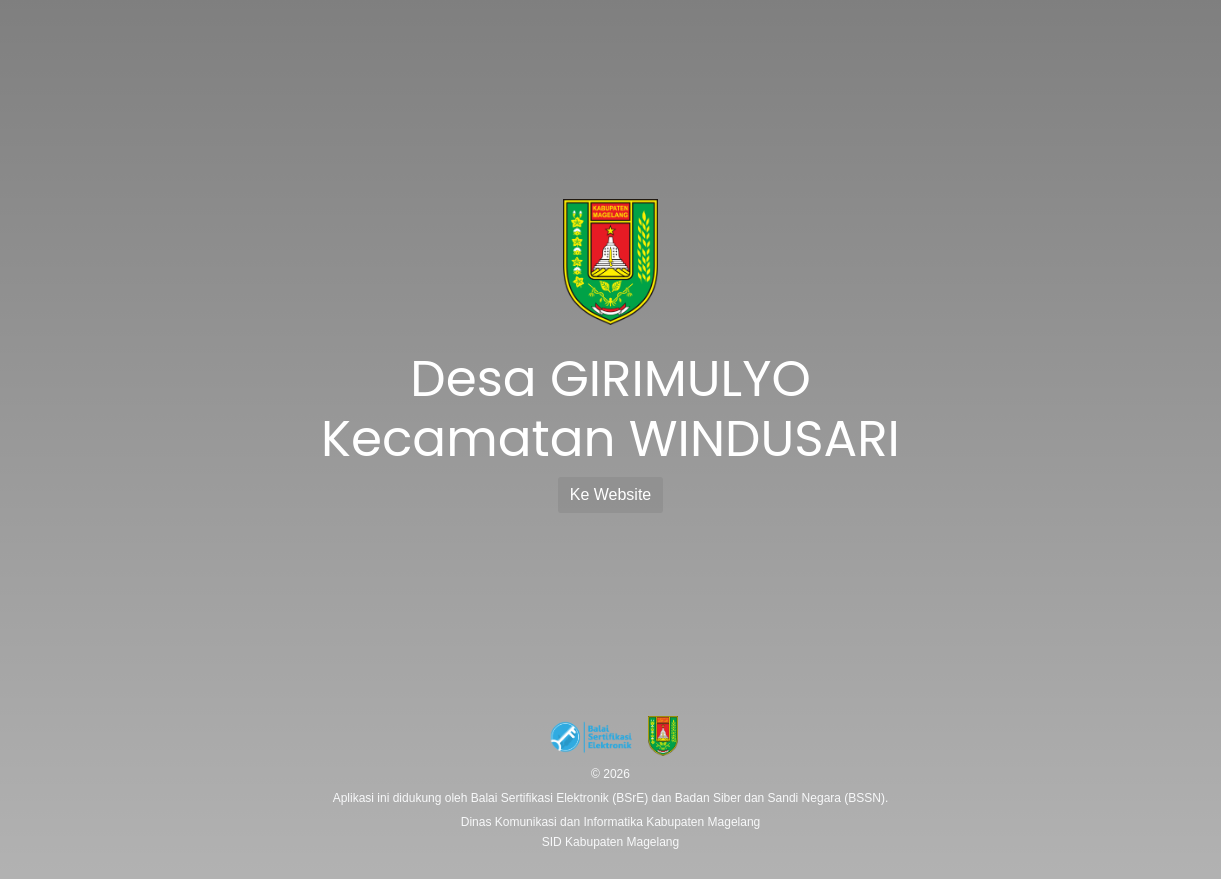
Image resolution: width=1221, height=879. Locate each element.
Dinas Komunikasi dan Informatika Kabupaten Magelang (611, 822)
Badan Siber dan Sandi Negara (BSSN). (781, 798)
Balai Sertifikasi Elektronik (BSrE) (561, 798)
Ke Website (611, 494)
